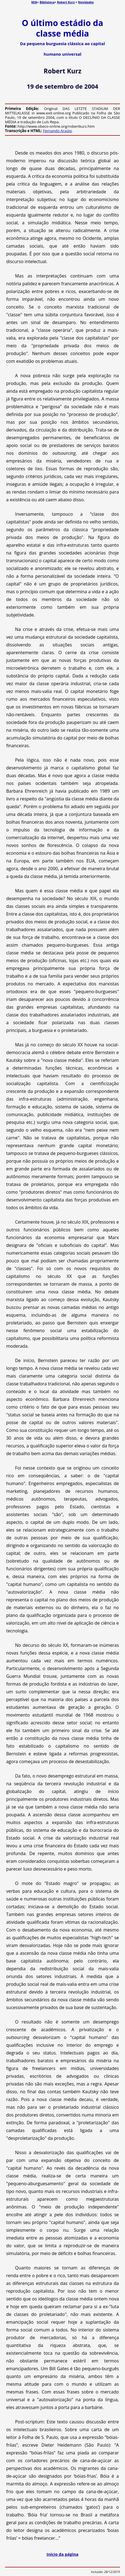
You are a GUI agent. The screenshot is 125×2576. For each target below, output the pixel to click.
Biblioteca (47, 2)
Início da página (62, 2554)
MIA (34, 2)
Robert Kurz (66, 2)
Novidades (86, 2)
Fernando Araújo (57, 130)
